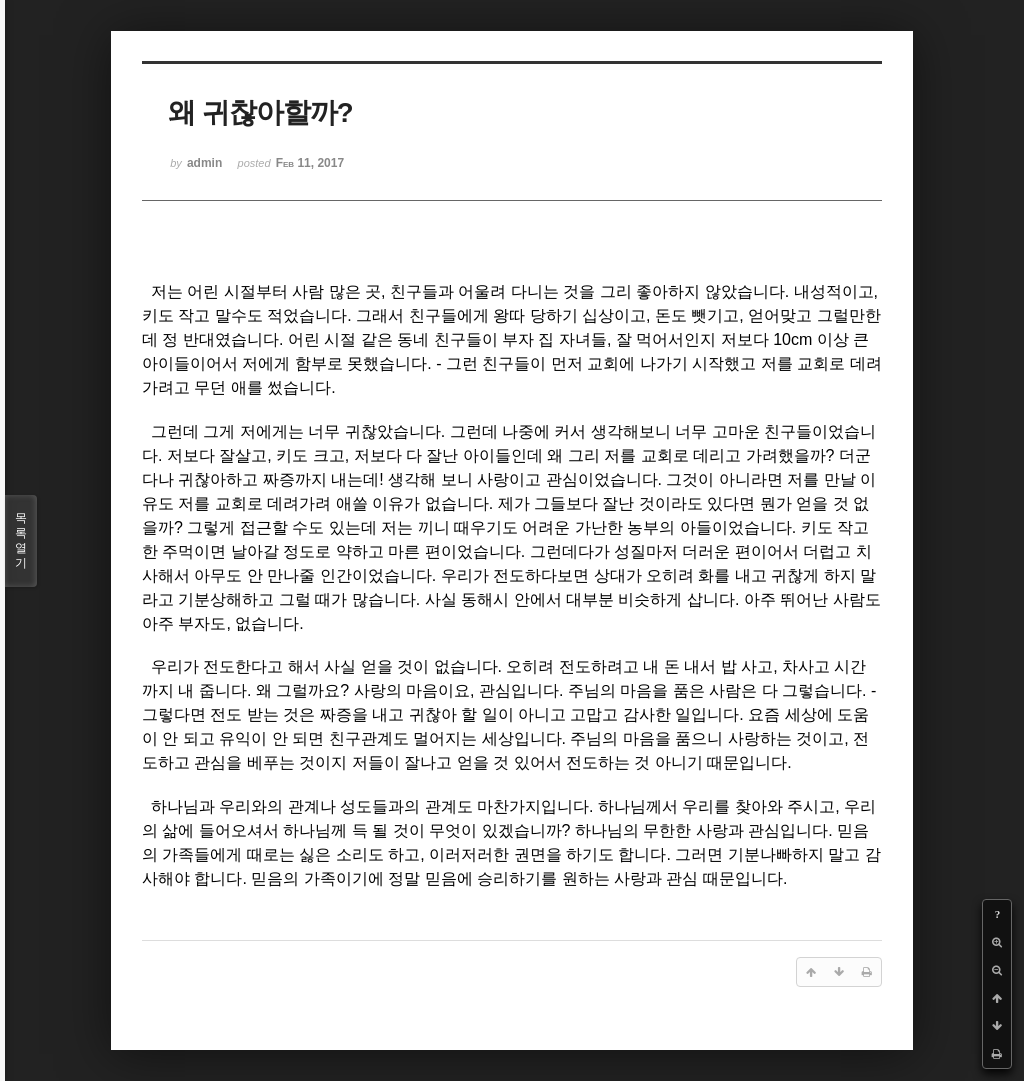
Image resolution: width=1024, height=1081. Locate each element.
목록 (21, 541)
